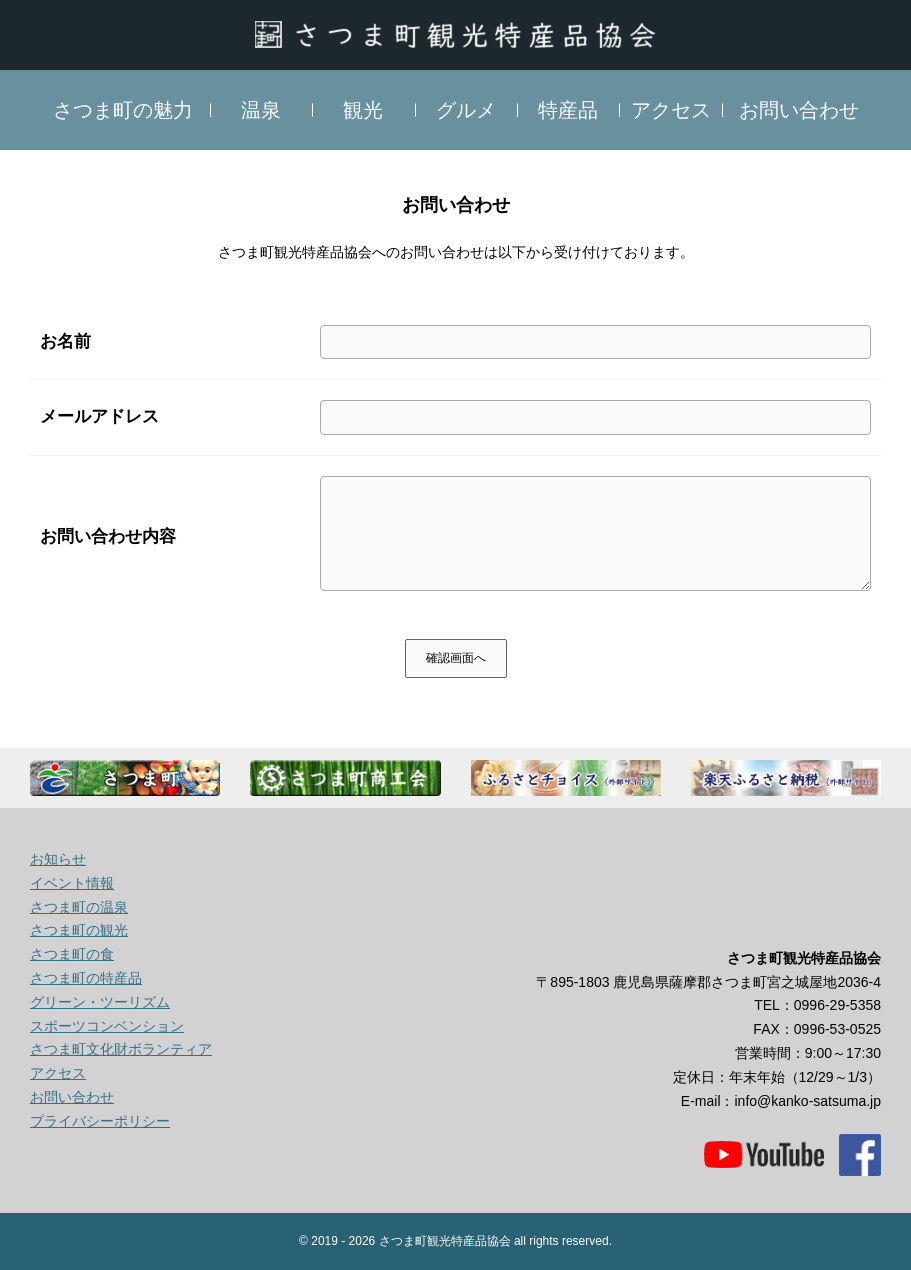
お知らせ (58, 859)
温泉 (261, 110)
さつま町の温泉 (79, 907)
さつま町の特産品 (86, 978)
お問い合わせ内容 (108, 536)
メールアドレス (99, 416)
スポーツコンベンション (107, 1026)
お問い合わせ (799, 110)
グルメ (466, 110)
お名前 (65, 341)
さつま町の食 (72, 954)
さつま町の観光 (79, 930)
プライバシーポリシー (100, 1121)
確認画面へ (456, 658)
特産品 (568, 110)
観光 (363, 110)
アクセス (671, 110)
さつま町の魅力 (123, 110)
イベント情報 (72, 883)
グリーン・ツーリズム (100, 1002)
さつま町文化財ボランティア (121, 1049)
